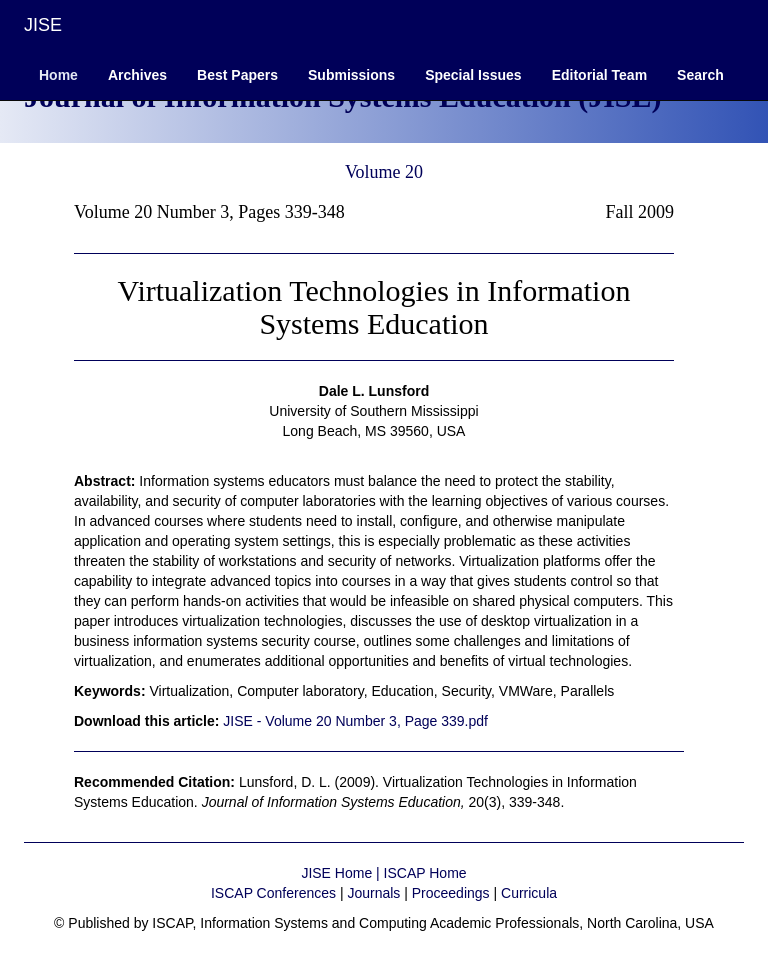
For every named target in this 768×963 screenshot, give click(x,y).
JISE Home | (342, 873)
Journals (373, 893)
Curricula (529, 893)
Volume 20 (384, 172)
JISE (43, 25)
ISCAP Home (425, 873)
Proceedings (451, 893)
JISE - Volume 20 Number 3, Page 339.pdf (355, 721)
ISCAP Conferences (273, 893)
